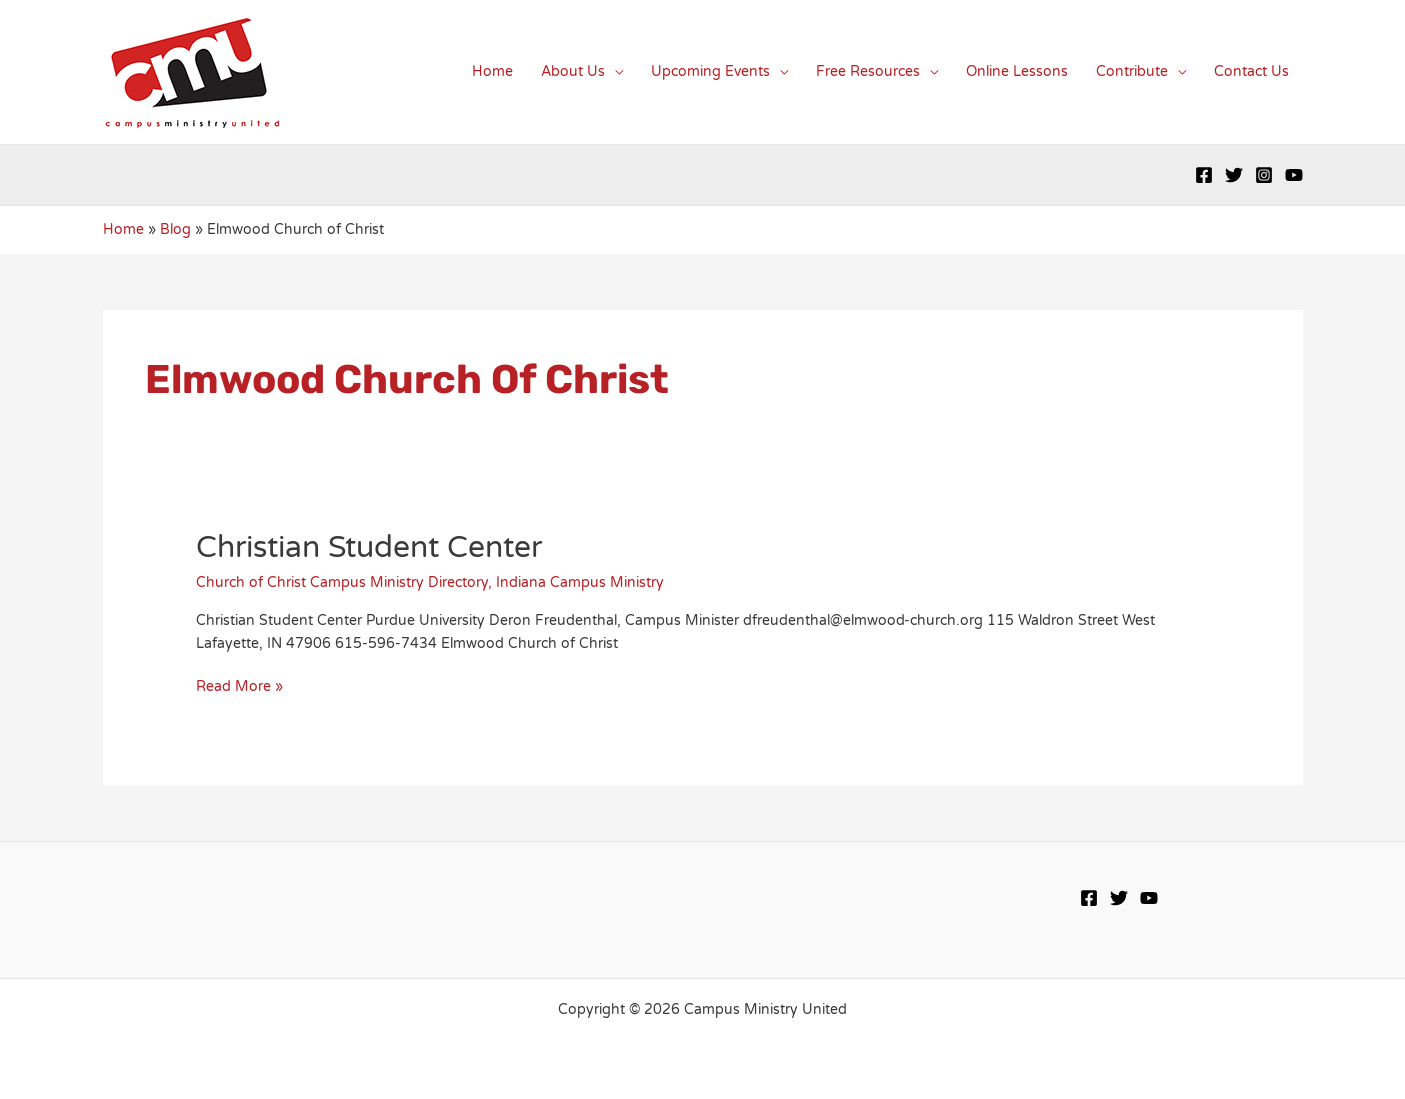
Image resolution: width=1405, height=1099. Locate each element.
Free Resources (868, 71)
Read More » (239, 687)
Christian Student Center (369, 547)
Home (492, 71)
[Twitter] (1234, 175)
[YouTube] (1294, 175)
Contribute (1132, 71)
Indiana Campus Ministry (580, 582)
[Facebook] (1204, 175)
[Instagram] (1264, 175)
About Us (573, 71)
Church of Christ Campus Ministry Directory (342, 582)
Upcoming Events (710, 71)
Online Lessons (1017, 71)
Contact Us (1251, 71)
